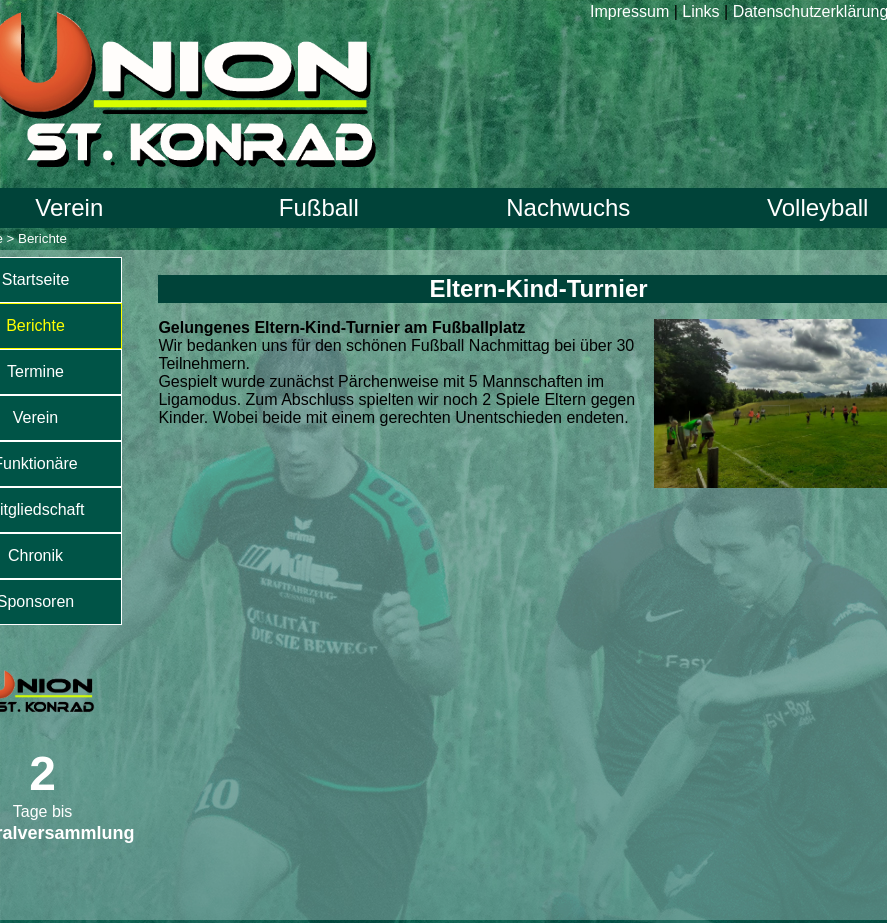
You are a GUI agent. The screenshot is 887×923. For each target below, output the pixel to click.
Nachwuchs (568, 207)
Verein (69, 207)
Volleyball (817, 207)
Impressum (629, 11)
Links (700, 11)
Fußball (319, 207)
